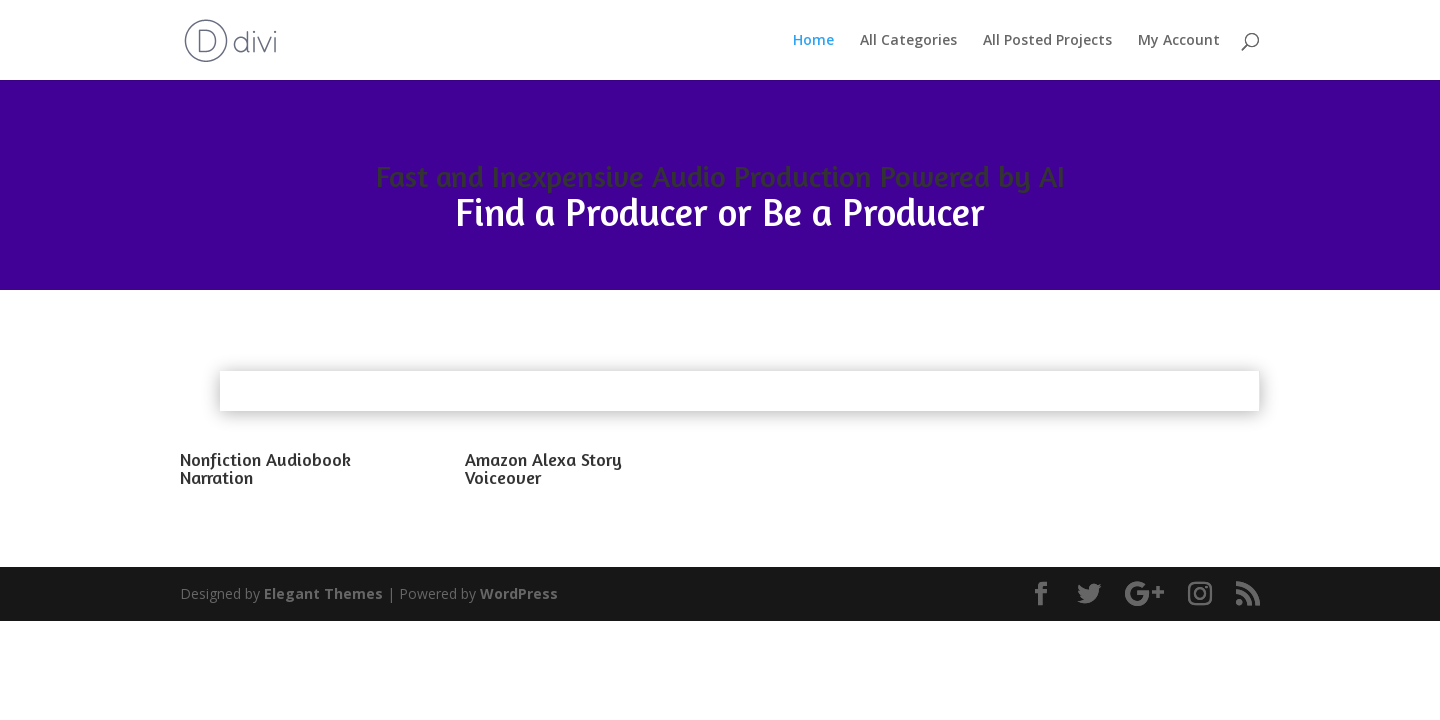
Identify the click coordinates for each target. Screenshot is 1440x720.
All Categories (908, 41)
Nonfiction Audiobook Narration (265, 468)
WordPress (519, 593)
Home (813, 41)
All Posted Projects (1047, 41)
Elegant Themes (323, 593)
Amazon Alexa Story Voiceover (543, 468)
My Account (1179, 41)
